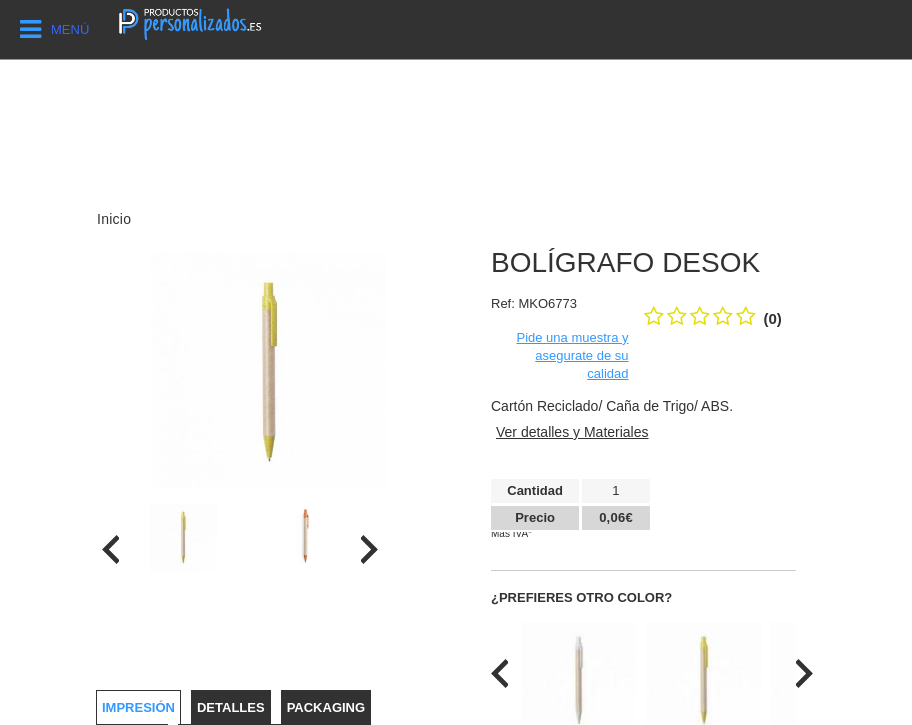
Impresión (138, 707)
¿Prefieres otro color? (581, 597)
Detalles (231, 707)
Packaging (326, 707)
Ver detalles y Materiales (572, 432)
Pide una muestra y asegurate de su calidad (572, 355)
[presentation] (110, 549)
